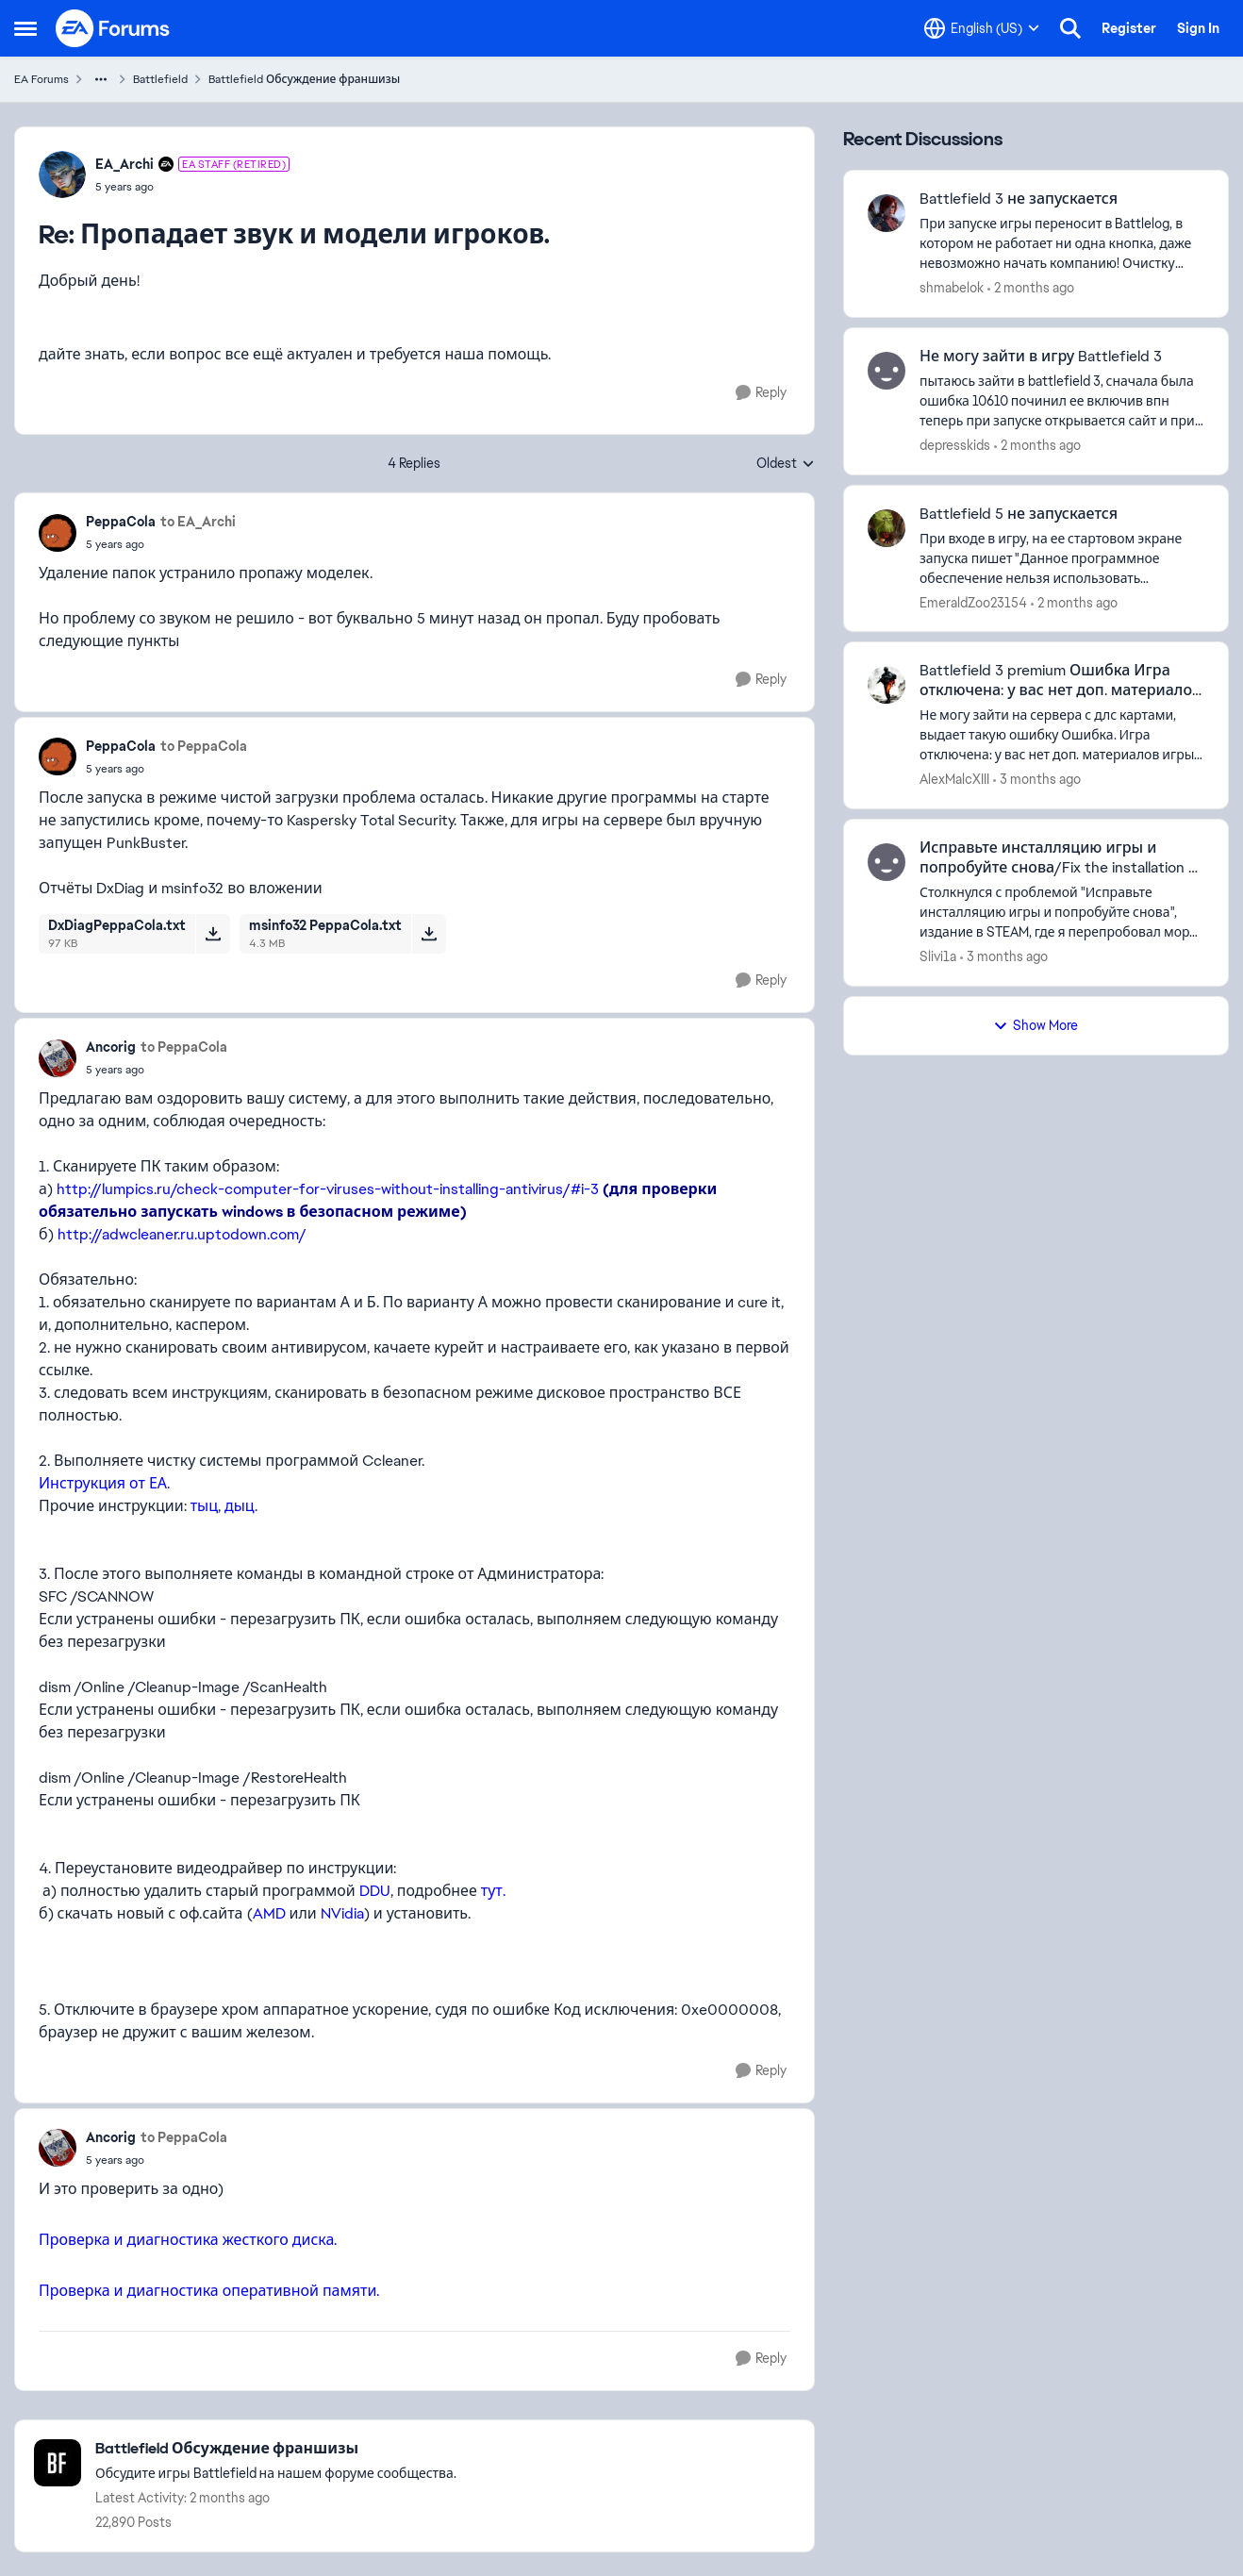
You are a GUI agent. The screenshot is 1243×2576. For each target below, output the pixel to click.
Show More (1035, 1025)
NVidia (342, 1913)
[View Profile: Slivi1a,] (886, 862)
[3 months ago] (1037, 779)
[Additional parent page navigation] (101, 79)
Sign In (1198, 28)
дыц (239, 1506)
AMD (269, 1913)
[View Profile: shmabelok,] (886, 213)
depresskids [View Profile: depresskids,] (955, 445)
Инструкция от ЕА (103, 1483)
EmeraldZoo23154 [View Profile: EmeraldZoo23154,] (973, 601)
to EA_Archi (198, 521)
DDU (374, 1891)
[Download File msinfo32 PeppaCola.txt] (428, 934)
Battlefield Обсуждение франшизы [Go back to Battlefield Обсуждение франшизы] (304, 79)
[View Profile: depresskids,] (886, 371)
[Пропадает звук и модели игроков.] (192, 186)
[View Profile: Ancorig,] (57, 1058)
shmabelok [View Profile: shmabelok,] (952, 287)
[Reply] (761, 393)
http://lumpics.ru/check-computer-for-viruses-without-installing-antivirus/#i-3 (328, 1189)
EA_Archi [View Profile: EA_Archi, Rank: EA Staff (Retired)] (124, 164)
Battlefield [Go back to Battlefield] (160, 79)
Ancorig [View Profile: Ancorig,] (111, 1047)
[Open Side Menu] (25, 28)
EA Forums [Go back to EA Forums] (41, 79)
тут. (493, 1891)
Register (1129, 28)
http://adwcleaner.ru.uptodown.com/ (182, 1234)
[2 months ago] (1030, 288)
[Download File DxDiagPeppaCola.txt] (212, 934)
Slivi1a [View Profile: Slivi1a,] (938, 956)
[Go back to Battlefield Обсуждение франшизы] (275, 2449)
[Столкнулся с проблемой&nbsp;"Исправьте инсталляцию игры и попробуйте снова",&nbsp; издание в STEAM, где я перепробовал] (1062, 912)
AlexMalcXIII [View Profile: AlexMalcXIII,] (954, 779)
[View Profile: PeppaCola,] (57, 533)
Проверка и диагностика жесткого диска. (188, 2240)
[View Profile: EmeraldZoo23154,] (886, 528)
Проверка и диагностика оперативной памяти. (209, 2291)
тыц (204, 1506)
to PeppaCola (203, 746)
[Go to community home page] (113, 28)
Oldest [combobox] (785, 464)
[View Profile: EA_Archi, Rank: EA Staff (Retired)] (62, 174)
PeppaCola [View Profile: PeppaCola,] (121, 521)
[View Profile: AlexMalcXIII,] (886, 685)
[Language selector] (982, 28)
